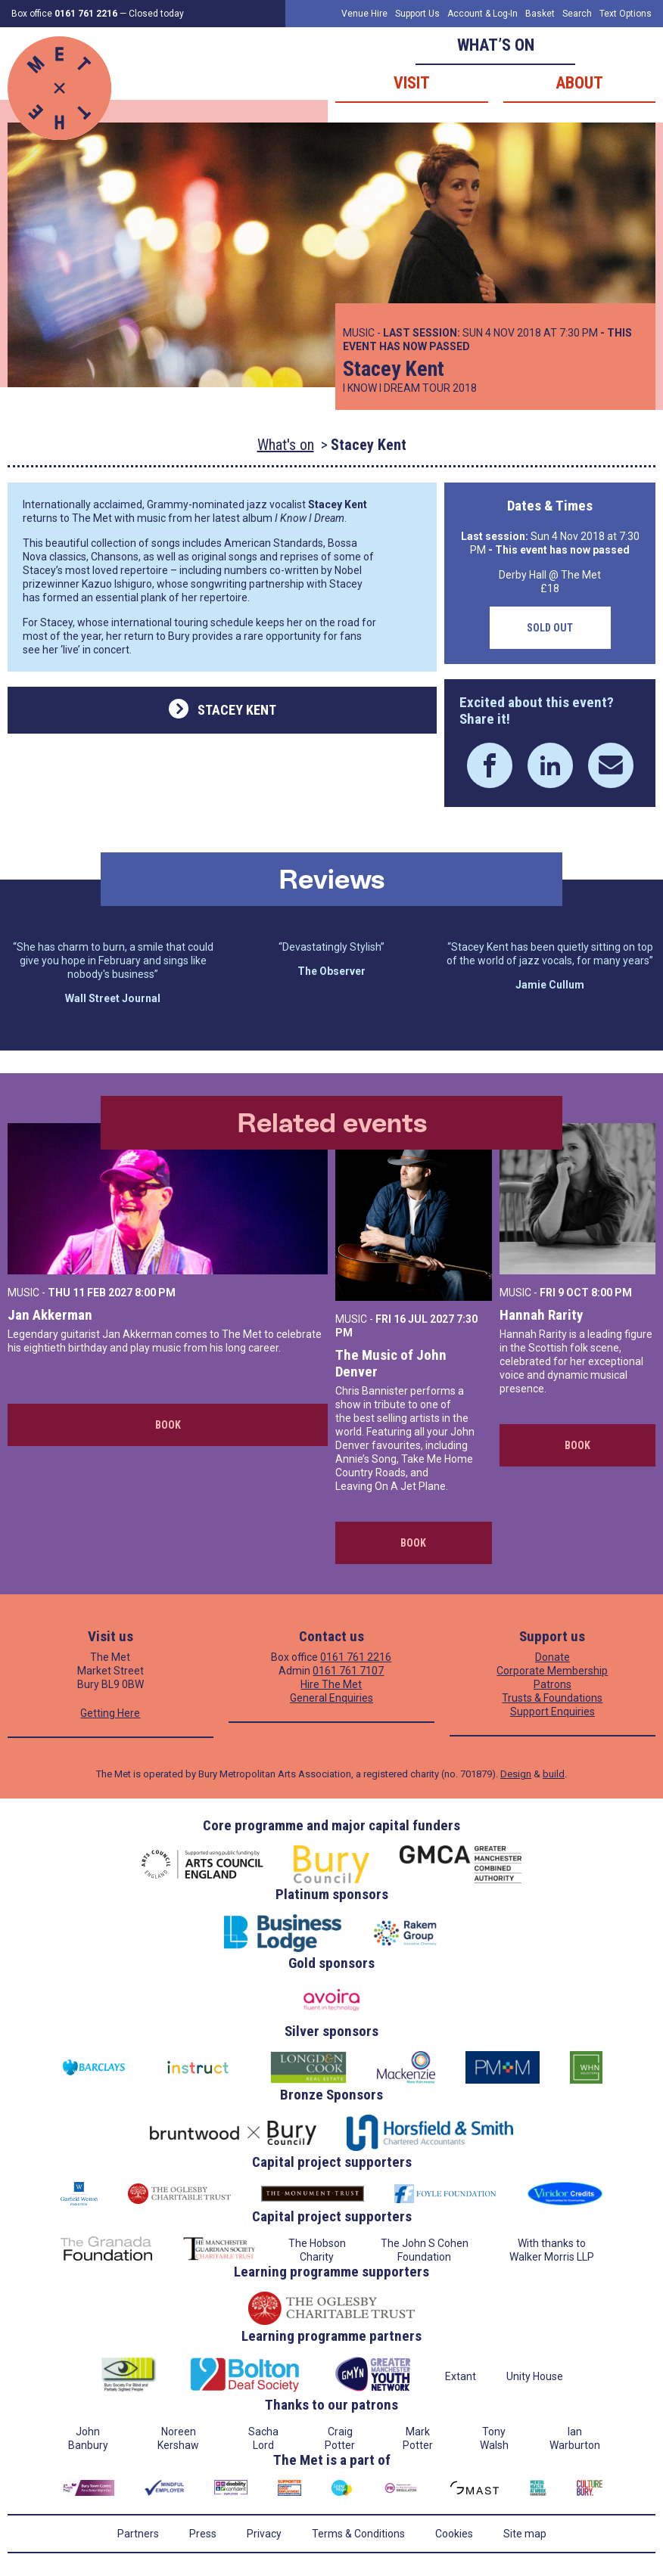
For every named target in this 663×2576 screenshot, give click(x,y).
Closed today (156, 13)
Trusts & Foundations (552, 1698)
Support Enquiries (552, 1711)
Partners (138, 2534)
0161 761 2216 (355, 1657)
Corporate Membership (552, 1671)
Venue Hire (364, 13)
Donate (552, 1657)
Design (515, 1774)
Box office (64, 13)
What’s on (495, 45)
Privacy (264, 2534)
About (579, 82)
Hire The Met (331, 1684)
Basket (540, 13)
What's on (285, 445)
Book (168, 1425)
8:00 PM (155, 1292)
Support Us (417, 13)
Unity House (534, 2376)
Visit (412, 82)
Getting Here (110, 1713)
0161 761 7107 (348, 1671)
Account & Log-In (482, 13)
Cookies (454, 2534)
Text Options (625, 13)
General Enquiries (331, 1698)
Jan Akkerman (50, 1315)
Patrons (552, 1684)
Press (202, 2534)
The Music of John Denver (391, 1363)
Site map (524, 2534)
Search (577, 13)
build (554, 1774)
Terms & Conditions (358, 2534)
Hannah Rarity (541, 1315)
